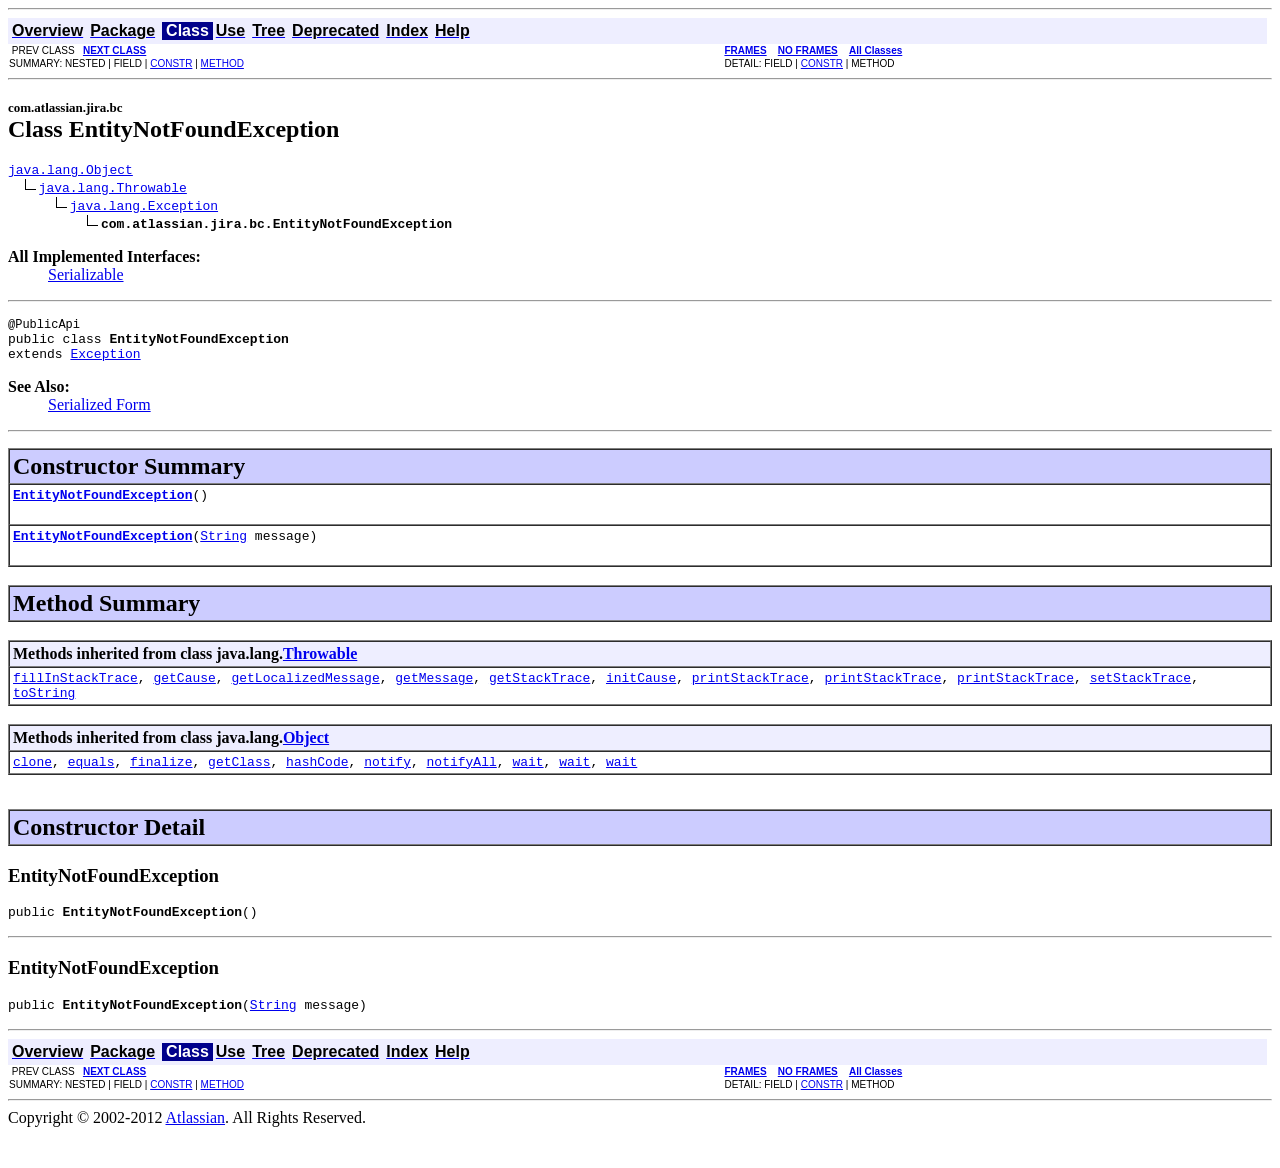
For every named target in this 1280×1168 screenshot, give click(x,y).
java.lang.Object (70, 172)
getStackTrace (539, 698)
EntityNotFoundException (102, 509)
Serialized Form (99, 416)
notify (387, 788)
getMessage (434, 698)
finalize (161, 788)
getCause (184, 698)
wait (527, 788)
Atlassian (196, 1150)
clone (32, 788)
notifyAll (462, 788)
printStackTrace (750, 698)
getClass (239, 788)
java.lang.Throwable (113, 190)
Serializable (86, 277)
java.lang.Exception (144, 208)
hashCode (317, 788)
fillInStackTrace (75, 698)
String (223, 553)
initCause (641, 698)
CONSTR (171, 63)
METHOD (222, 63)
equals (91, 788)
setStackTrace (1140, 698)
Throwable (320, 671)
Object (306, 761)
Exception (105, 365)
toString (44, 716)
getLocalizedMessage (305, 698)
